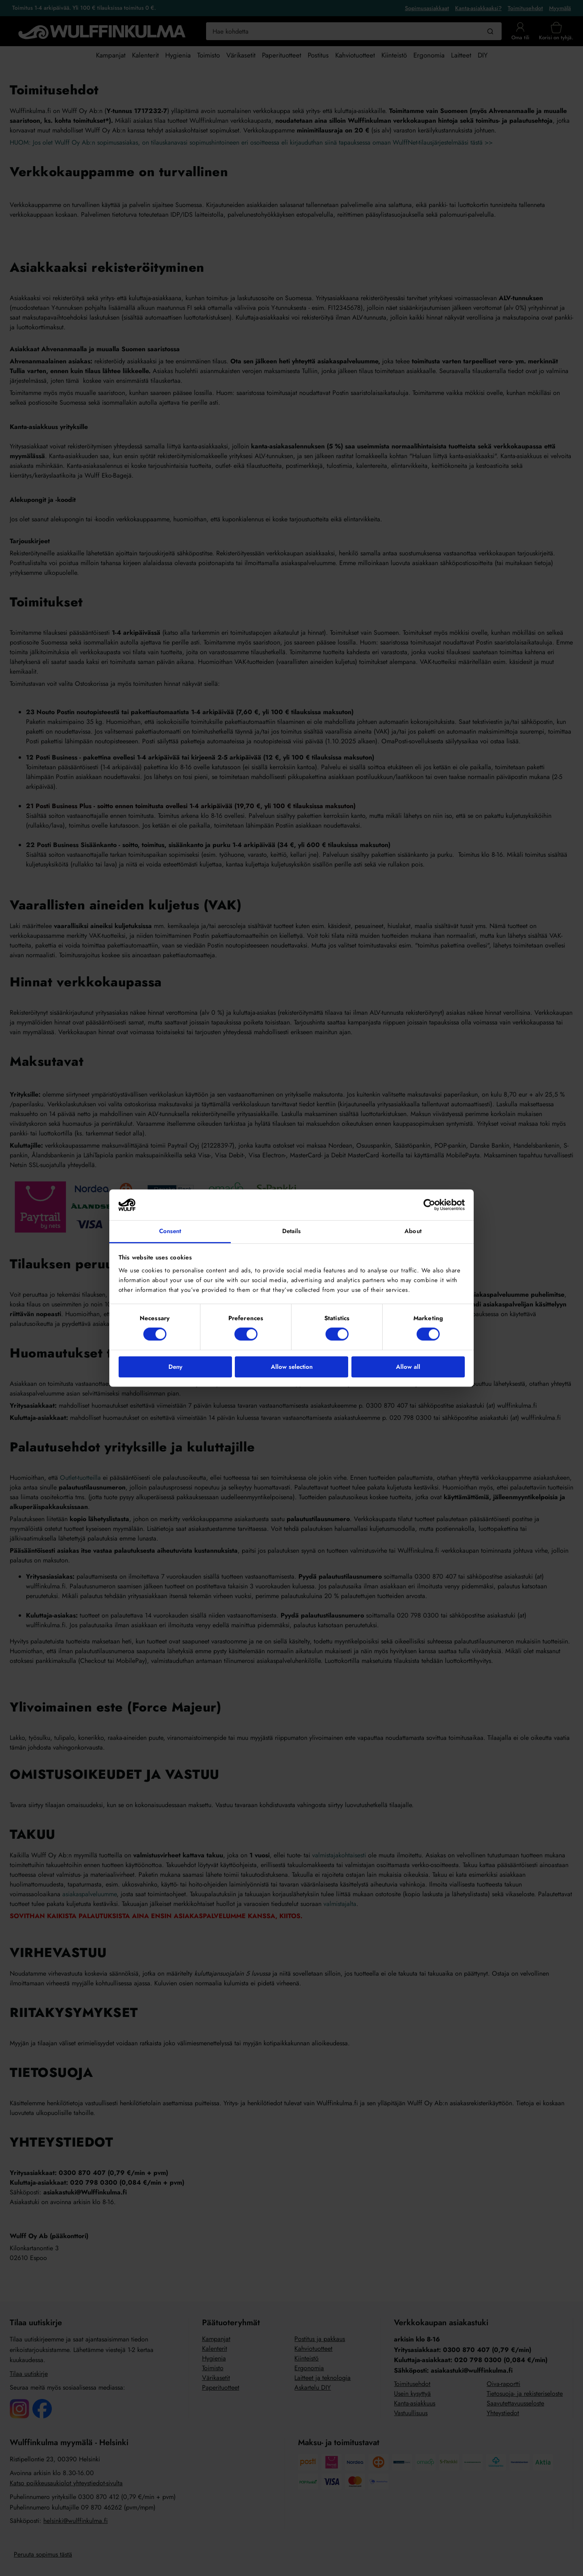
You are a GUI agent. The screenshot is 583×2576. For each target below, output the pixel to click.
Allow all (408, 1366)
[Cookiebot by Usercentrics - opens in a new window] (429, 1205)
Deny (175, 1366)
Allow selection (292, 1366)
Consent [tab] (170, 1231)
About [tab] (412, 1231)
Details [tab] (291, 1231)
